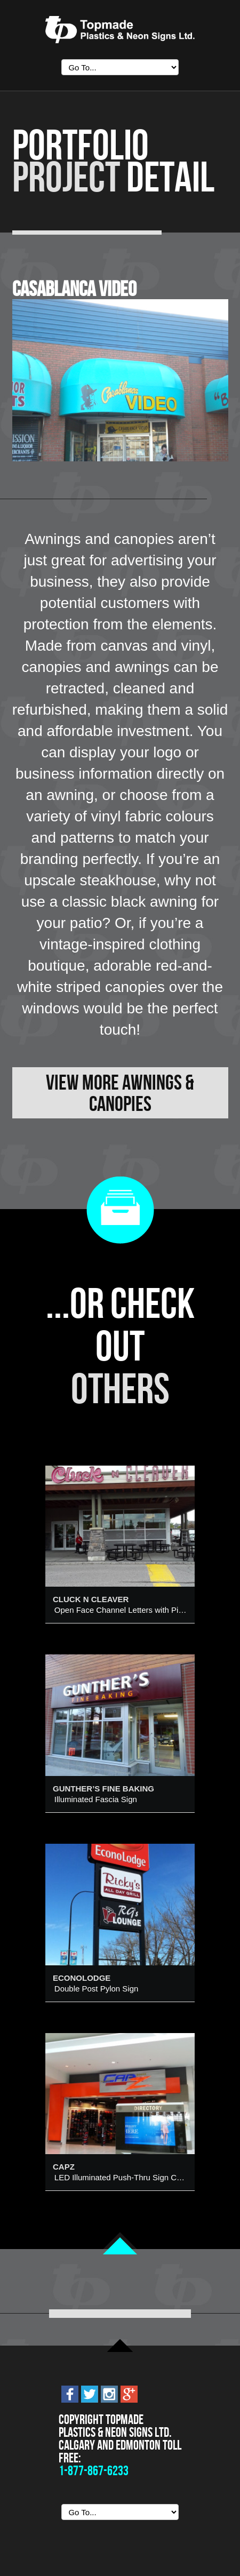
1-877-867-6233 (94, 2470)
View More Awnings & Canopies (120, 1092)
